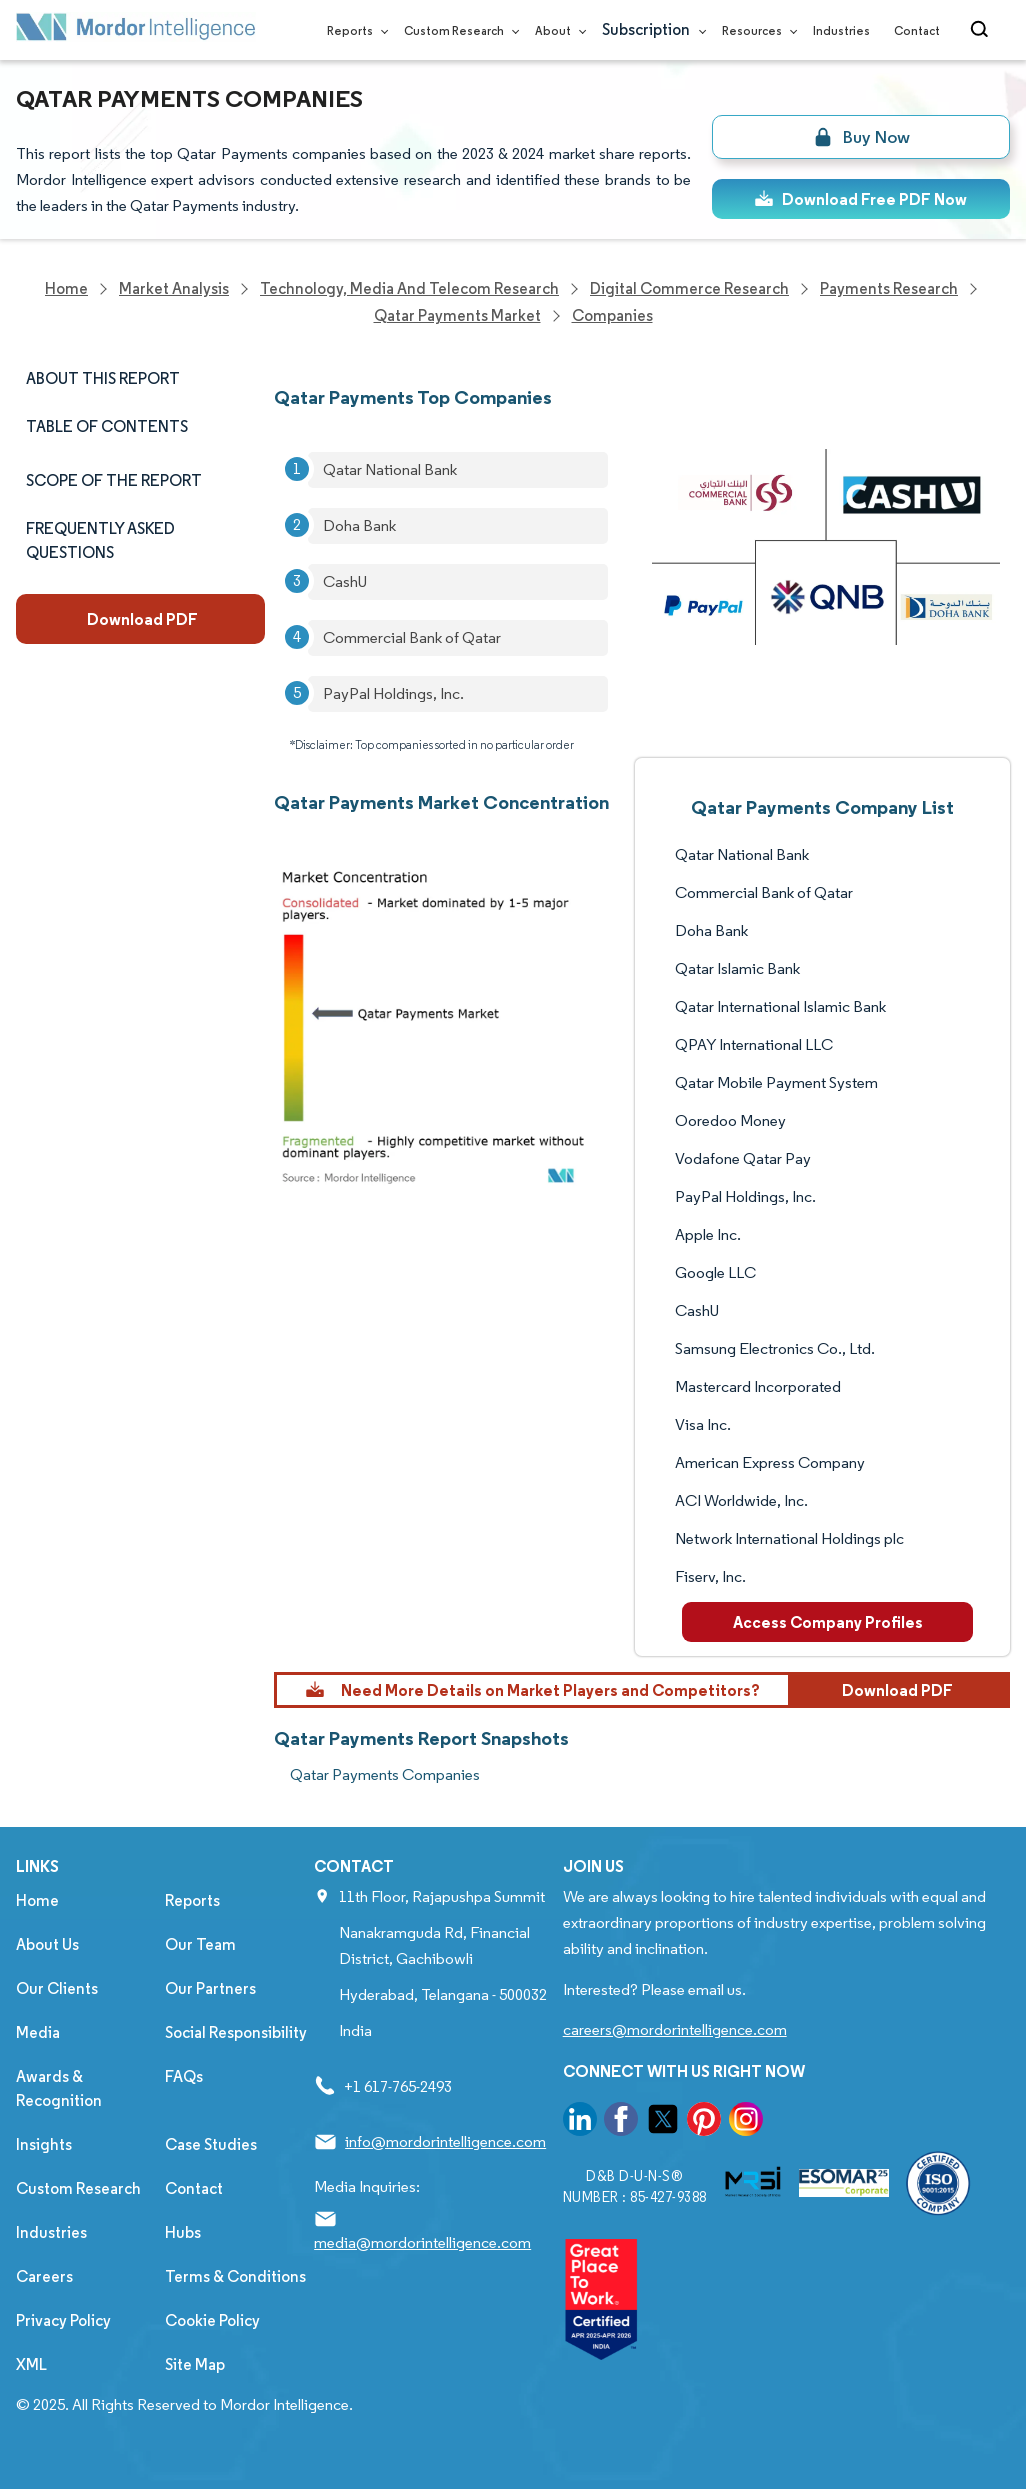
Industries (841, 30)
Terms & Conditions (235, 2276)
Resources (755, 30)
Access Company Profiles (828, 1622)
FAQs (184, 2076)
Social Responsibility (236, 2032)
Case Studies (211, 2144)
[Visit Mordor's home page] (136, 30)
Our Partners (210, 1988)
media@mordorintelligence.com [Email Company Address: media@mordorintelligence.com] (422, 2242)
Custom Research (457, 30)
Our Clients (57, 1988)
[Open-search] (982, 30)
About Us (47, 1944)
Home (37, 1900)
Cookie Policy (212, 2320)
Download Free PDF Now (860, 199)
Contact (917, 30)
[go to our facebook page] (621, 2122)
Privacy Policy (63, 2320)
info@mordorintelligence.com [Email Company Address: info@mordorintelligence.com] (445, 2141)
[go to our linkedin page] (580, 2122)
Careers (44, 2276)
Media (38, 2032)
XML (31, 2364)
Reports (353, 30)
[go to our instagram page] (746, 2122)
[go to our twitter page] (663, 2122)
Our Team (200, 1944)
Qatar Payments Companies (385, 1774)
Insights (44, 2144)
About (556, 30)
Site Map (195, 2364)
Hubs (183, 2232)
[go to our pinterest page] (704, 2122)
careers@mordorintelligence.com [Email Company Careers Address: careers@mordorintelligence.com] (675, 2029)
